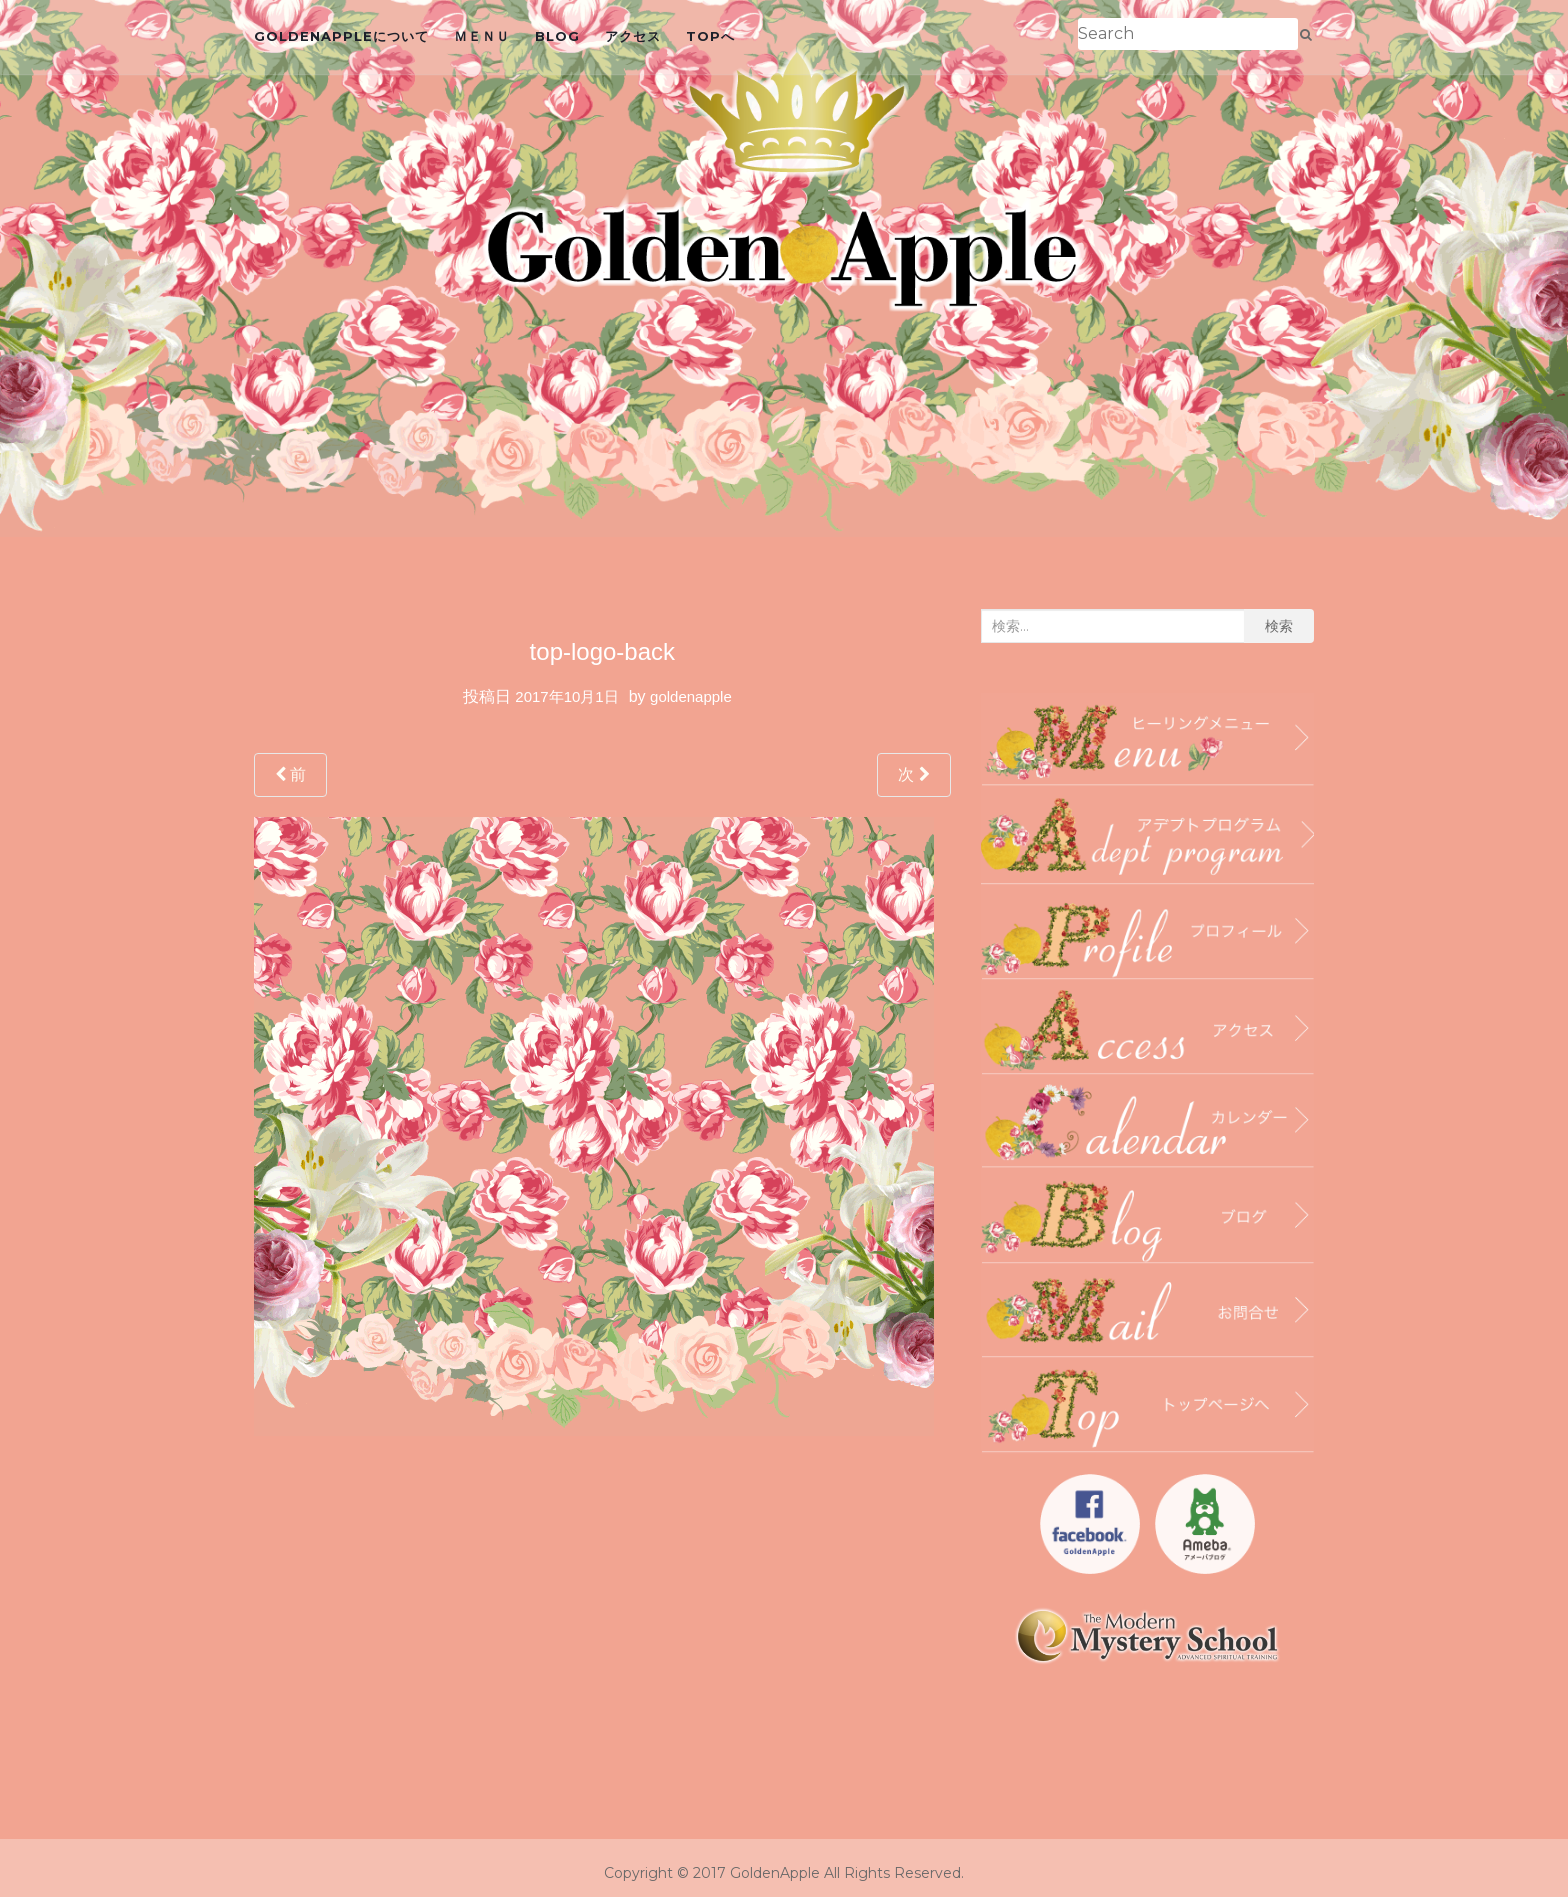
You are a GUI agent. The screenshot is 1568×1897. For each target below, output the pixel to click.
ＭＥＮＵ (482, 36)
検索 (1279, 626)
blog (557, 36)
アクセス (633, 36)
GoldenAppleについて (341, 36)
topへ (710, 36)
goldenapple (691, 696)
